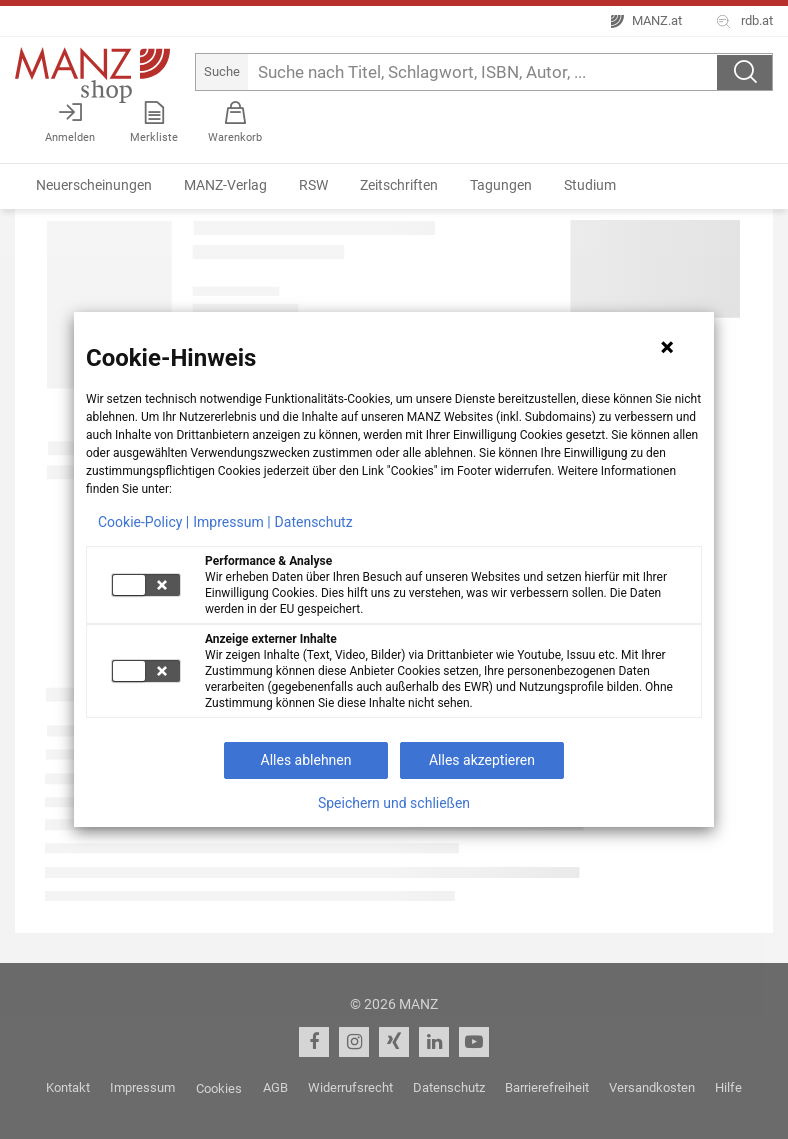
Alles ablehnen (306, 760)
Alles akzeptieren (482, 760)
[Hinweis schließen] (667, 347)
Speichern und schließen (394, 803)
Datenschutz (314, 522)
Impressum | (231, 522)
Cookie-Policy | (143, 522)
